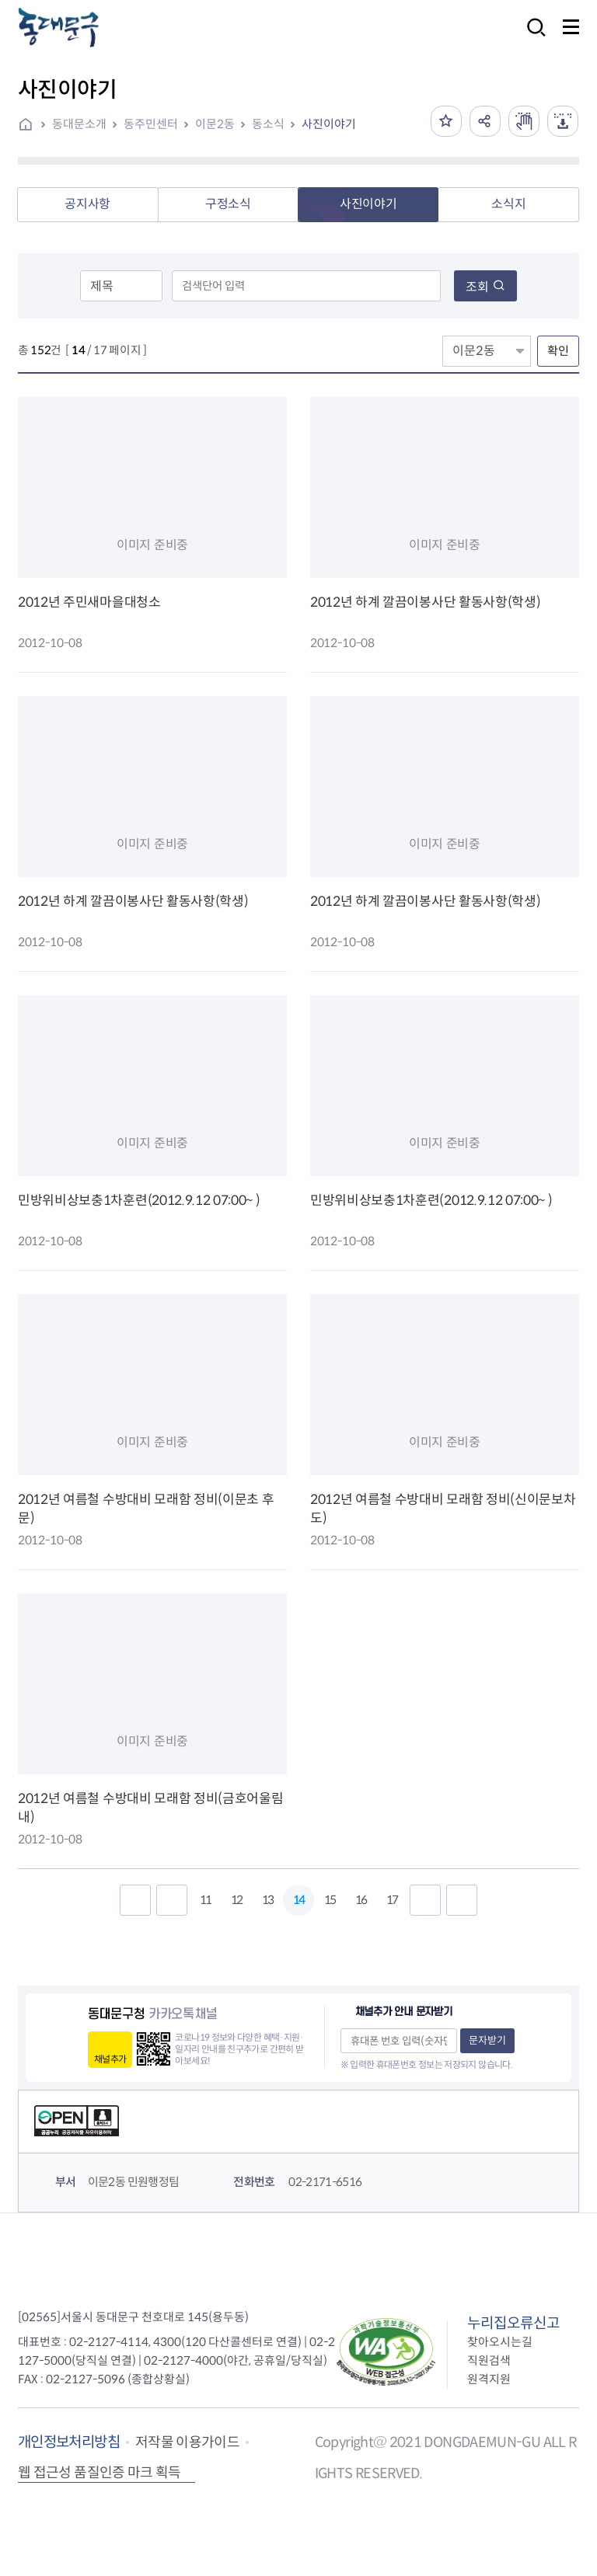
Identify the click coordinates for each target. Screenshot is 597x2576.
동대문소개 (79, 124)
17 (391, 1899)
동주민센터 (151, 124)
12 (236, 1899)
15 (329, 1899)
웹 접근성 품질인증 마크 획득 (99, 2472)
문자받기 (487, 2040)
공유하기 (485, 121)
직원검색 (489, 2360)
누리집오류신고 (513, 2323)
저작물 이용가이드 (187, 2442)
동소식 (268, 124)
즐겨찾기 (446, 121)
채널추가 (110, 2059)
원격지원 (489, 2379)
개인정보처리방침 (69, 2442)
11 (205, 1899)
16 (360, 1899)
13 (267, 1899)
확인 (558, 350)
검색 (531, 38)
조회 (485, 287)
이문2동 (215, 124)
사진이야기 (329, 124)
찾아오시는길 (499, 2341)
